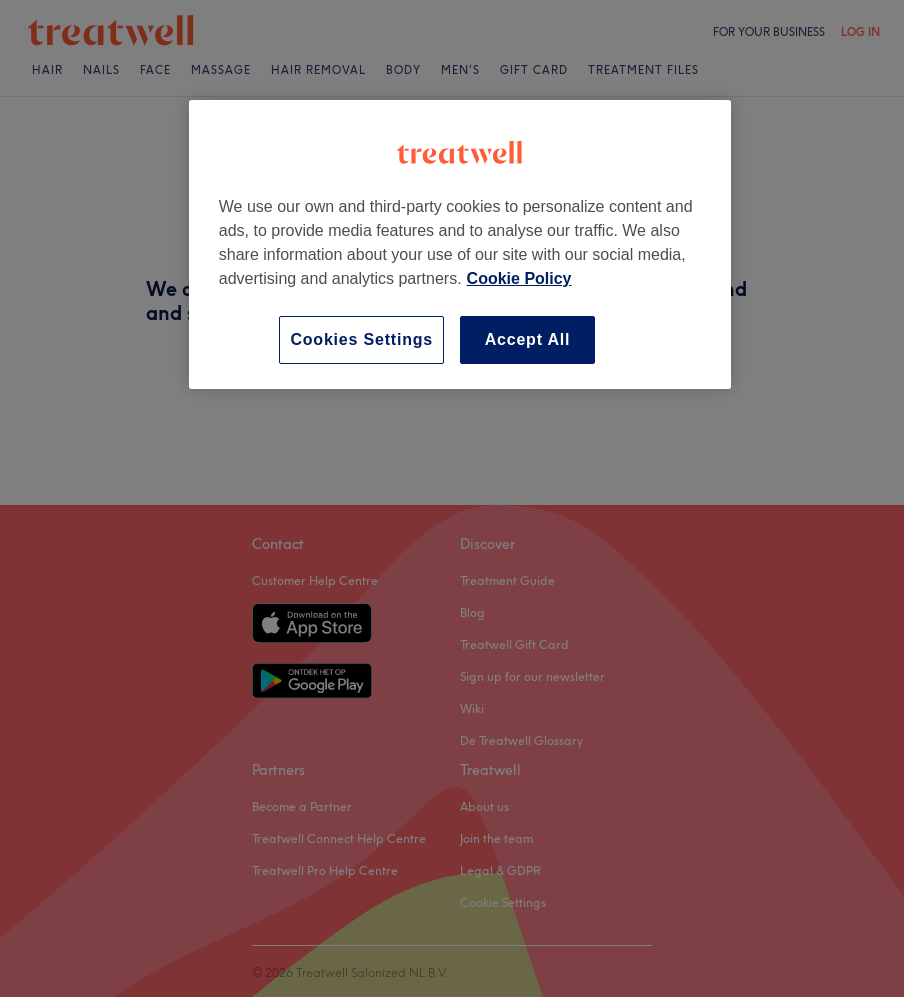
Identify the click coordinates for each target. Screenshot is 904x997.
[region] (460, 244)
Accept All (528, 339)
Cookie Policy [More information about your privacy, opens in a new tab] (519, 278)
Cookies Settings (361, 339)
